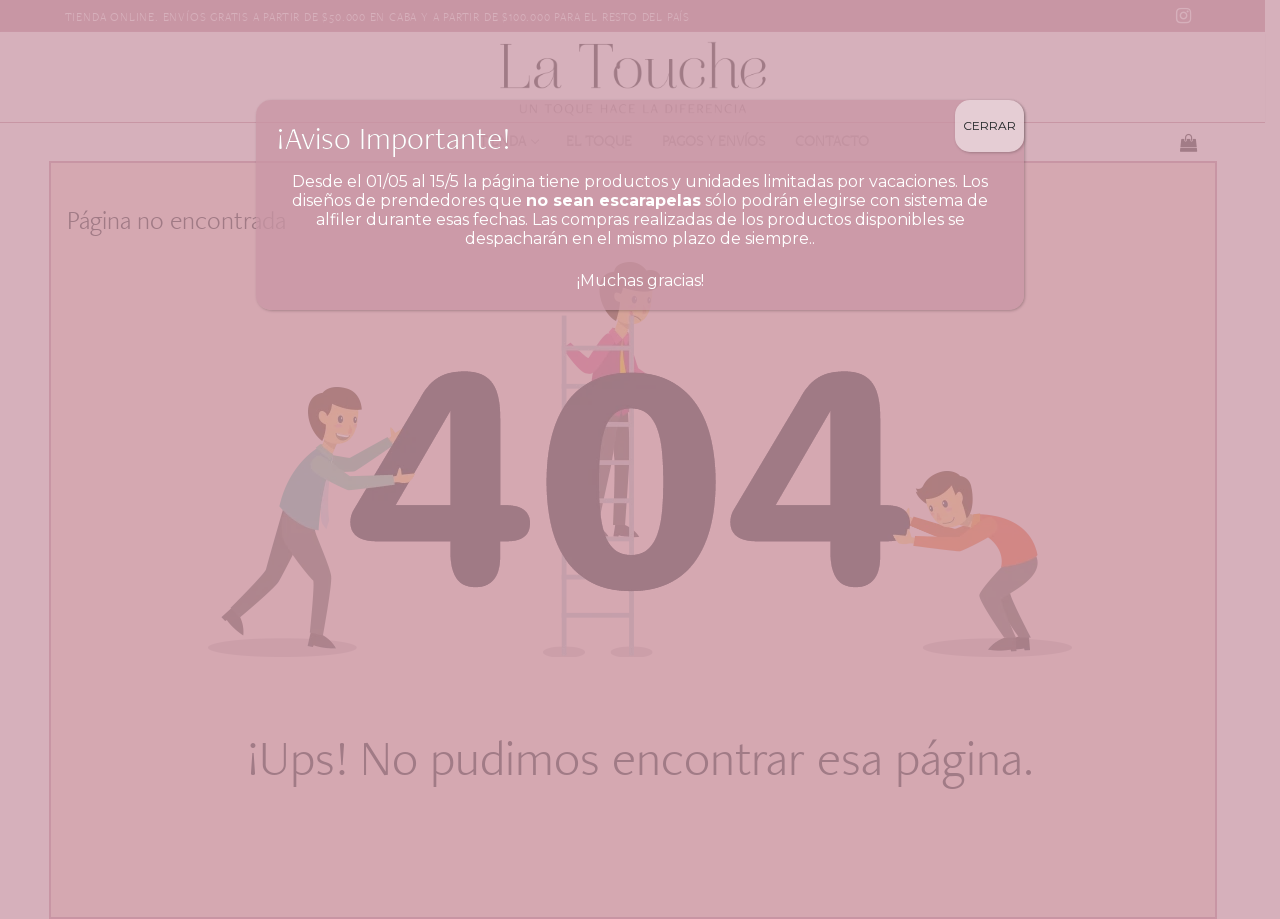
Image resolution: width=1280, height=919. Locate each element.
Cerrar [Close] (989, 125)
